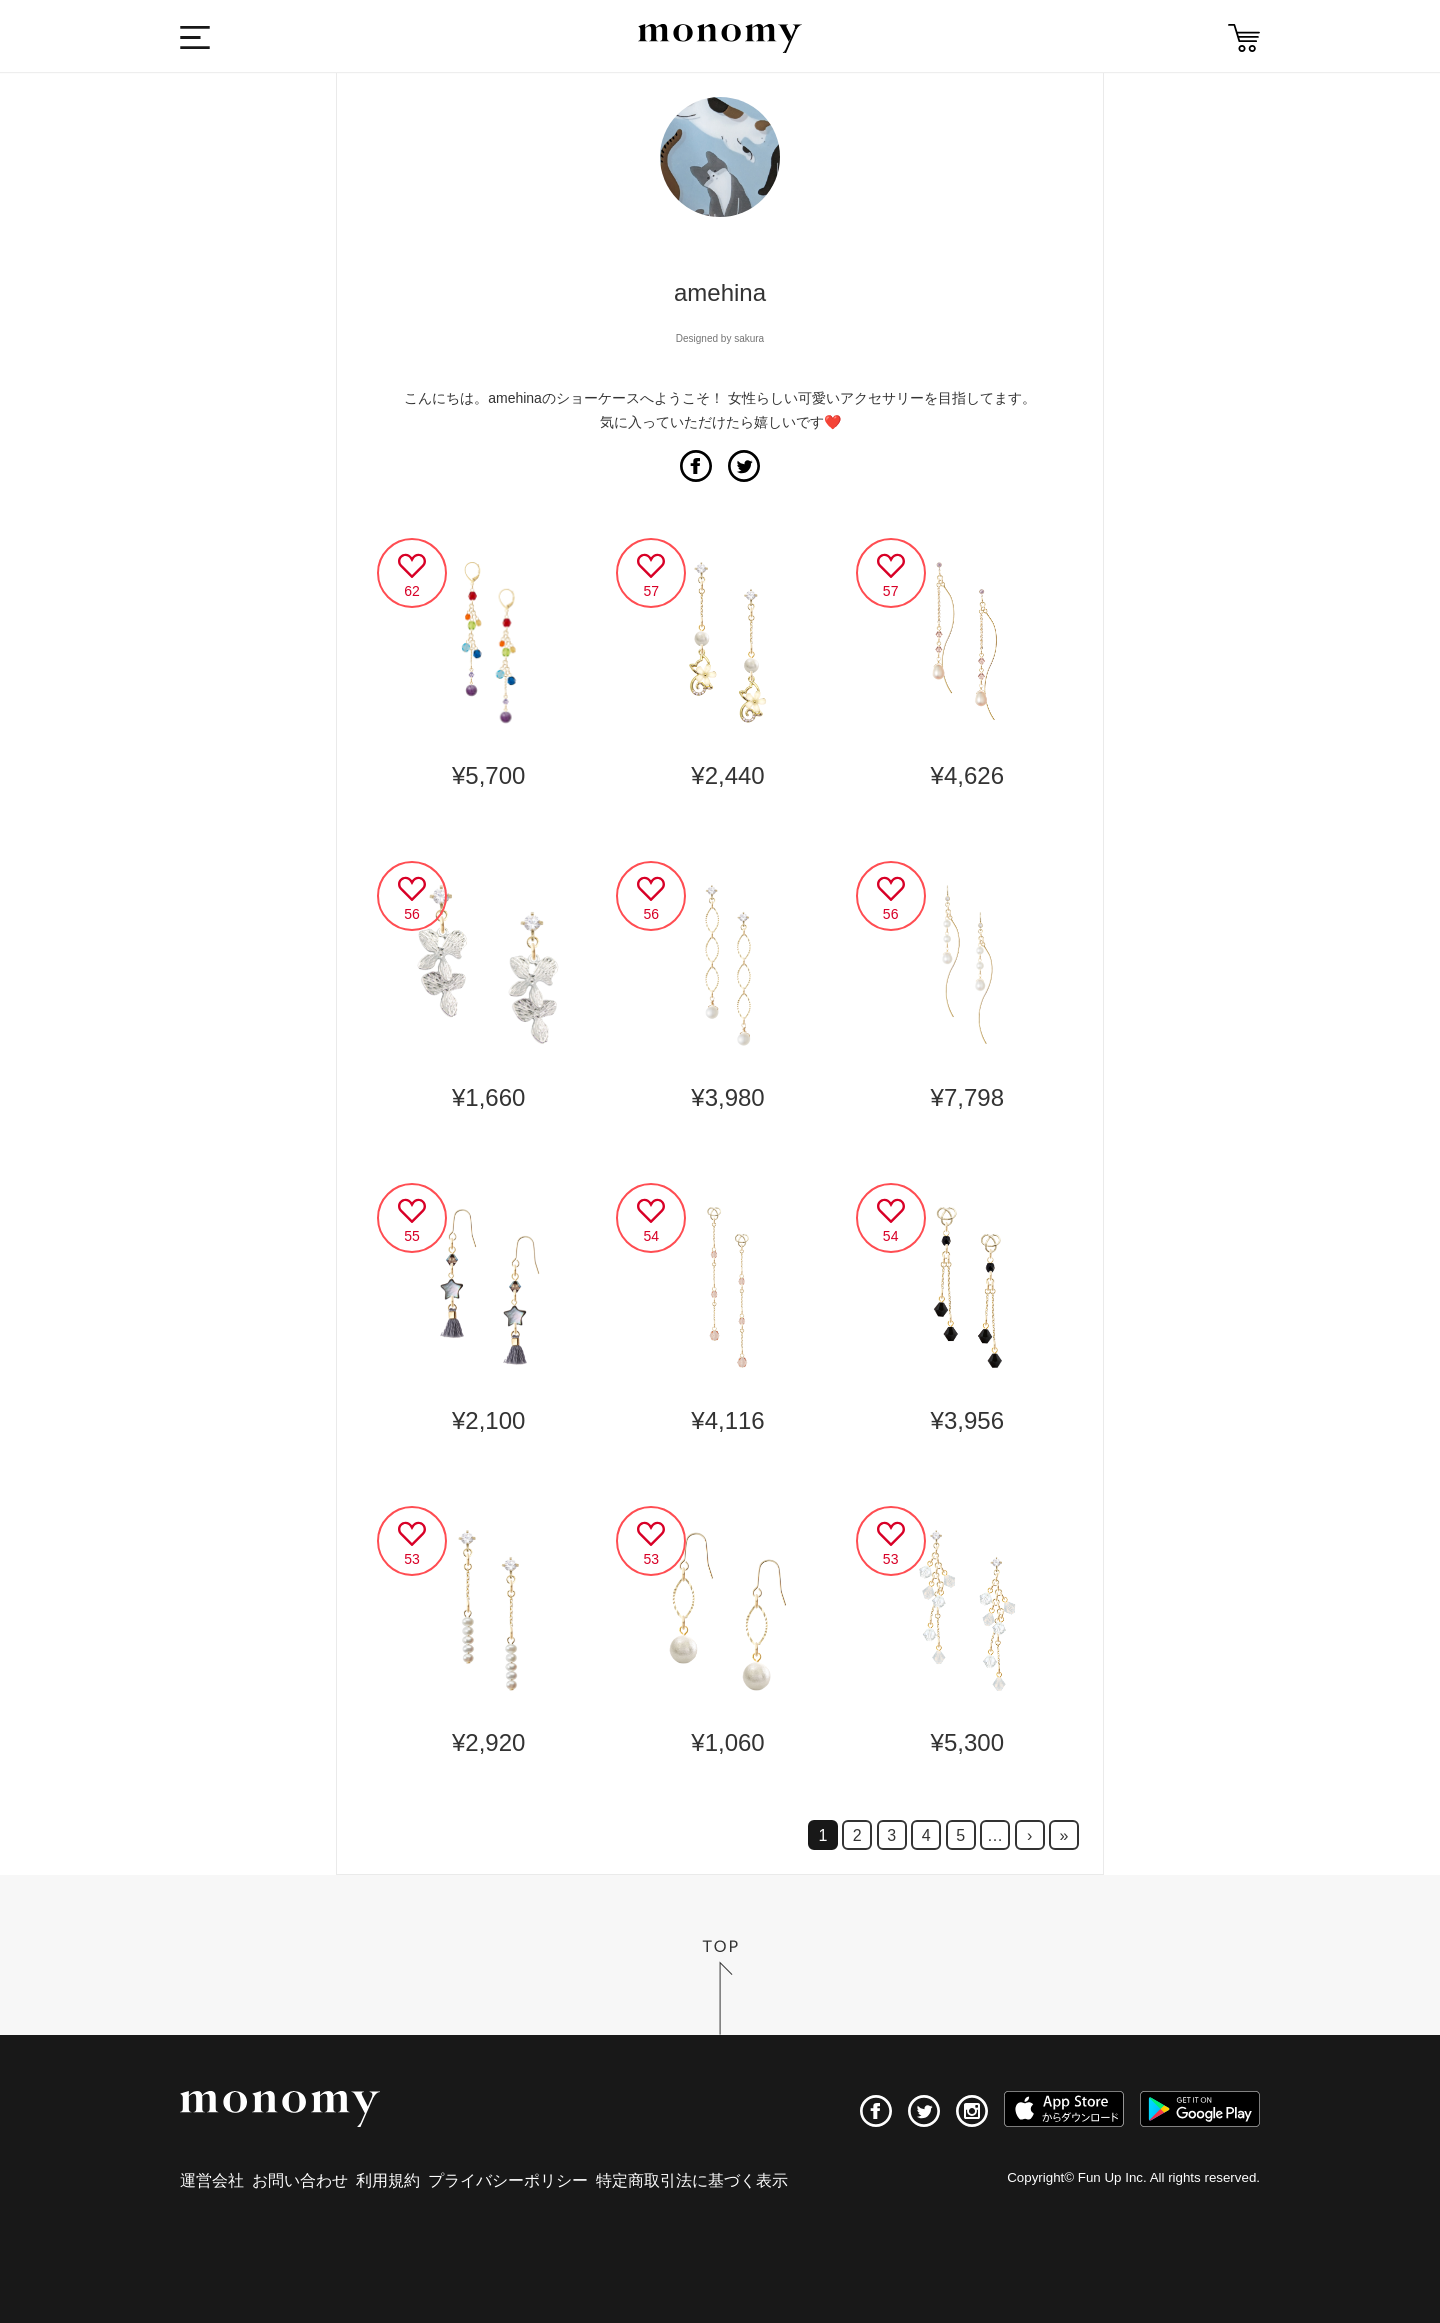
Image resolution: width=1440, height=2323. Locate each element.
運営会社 (212, 2180)
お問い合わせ (300, 2180)
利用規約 (388, 2180)
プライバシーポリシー (508, 2180)
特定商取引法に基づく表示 (692, 2180)
